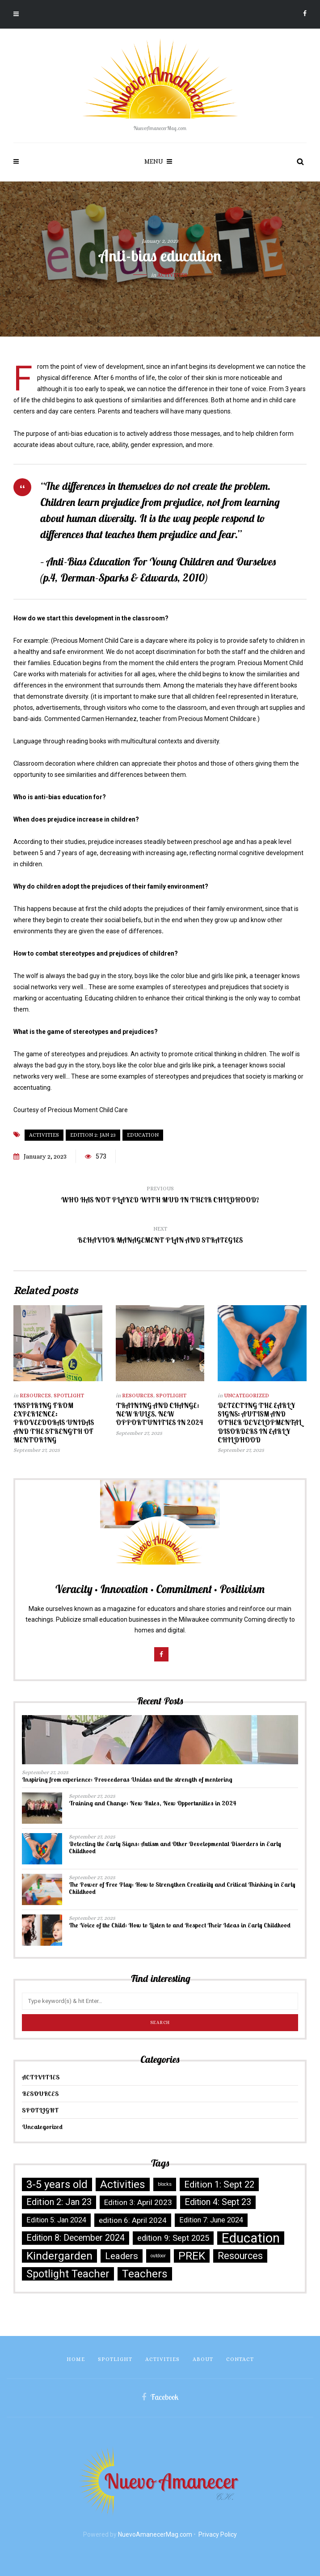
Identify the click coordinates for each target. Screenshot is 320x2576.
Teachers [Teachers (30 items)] (145, 2273)
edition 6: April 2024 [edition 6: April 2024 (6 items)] (133, 2220)
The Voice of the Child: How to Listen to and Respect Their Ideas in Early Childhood (180, 1925)
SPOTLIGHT (69, 1395)
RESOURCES (35, 1395)
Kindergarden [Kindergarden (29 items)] (59, 2255)
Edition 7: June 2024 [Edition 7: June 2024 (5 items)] (211, 2220)
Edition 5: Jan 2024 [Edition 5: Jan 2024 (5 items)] (56, 2220)
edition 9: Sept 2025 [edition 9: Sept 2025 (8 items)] (173, 2238)
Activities (44, 1135)
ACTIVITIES (172, 275)
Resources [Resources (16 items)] (240, 2255)
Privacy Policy (217, 2534)
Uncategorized (246, 1395)
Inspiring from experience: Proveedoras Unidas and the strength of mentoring (53, 1422)
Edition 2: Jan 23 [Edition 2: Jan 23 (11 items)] (59, 2202)
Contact (240, 2359)
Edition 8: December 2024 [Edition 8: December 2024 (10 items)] (75, 2238)
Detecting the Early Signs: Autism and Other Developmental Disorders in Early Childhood (260, 1422)
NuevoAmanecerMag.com (155, 2534)
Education (143, 1135)
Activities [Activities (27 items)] (122, 2184)
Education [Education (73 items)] (251, 2238)
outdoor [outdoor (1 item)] (158, 2256)
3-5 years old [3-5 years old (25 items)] (57, 2184)
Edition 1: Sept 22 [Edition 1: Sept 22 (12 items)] (219, 2184)
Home (76, 2359)
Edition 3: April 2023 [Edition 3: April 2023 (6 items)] (138, 2202)
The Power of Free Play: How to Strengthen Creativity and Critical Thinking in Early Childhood (182, 1888)
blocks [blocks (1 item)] (165, 2184)
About (203, 2359)
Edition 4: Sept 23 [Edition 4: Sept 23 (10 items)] (218, 2202)
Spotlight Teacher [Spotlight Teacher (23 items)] (67, 2274)
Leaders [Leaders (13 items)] (121, 2256)
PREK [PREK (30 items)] (191, 2255)
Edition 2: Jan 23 (93, 1135)
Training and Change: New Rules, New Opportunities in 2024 (159, 1414)
